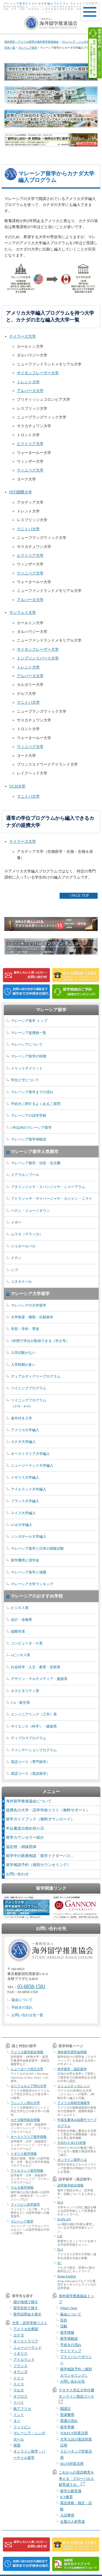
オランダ (20, 2372)
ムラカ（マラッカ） (27, 1234)
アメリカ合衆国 (25, 2329)
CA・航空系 (20, 1702)
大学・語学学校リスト (29, 2323)
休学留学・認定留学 (72, 2069)
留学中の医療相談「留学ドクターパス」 (40, 1856)
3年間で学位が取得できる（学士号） (40, 1341)
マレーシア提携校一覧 (28, 1033)
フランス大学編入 (25, 1501)
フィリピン (22, 2427)
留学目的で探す (25, 2308)
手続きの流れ (22, 2007)
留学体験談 (69, 2338)
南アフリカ (22, 2409)
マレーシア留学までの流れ (32, 1092)
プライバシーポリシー (76, 2360)
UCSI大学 (17, 786)
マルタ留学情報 (22, 2187)
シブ (14, 1270)
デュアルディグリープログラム (35, 1376)
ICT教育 (66, 2497)
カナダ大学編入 (23, 1442)
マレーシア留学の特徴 (28, 1056)
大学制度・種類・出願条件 (32, 1317)
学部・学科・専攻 (25, 1329)
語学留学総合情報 (70, 2185)
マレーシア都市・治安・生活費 (35, 1163)
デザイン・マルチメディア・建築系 (39, 1679)
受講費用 (67, 2415)
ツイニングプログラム (28, 1388)
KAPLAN (64, 2219)
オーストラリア (25, 2341)
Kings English (66, 2276)
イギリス (20, 2353)
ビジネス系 (20, 1608)
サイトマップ (70, 2351)
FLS (60, 2249)
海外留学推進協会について (29, 1801)
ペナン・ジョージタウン (30, 1211)
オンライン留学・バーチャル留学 (29, 2454)
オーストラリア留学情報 (29, 2137)
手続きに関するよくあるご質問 (35, 1104)
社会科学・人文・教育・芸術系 (35, 1667)
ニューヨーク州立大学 (27, 2069)
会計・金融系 (21, 1619)
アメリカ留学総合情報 (27, 2052)
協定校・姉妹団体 (21, 1847)
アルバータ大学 (30, 391)
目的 (63, 2320)
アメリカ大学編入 (25, 1430)
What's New (68, 2308)
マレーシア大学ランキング (32, 1584)
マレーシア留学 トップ (29, 1021)
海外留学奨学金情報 (72, 2052)
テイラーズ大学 (22, 336)
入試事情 (67, 2515)
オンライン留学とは (72, 2160)
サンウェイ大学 (22, 613)
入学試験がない (23, 1353)
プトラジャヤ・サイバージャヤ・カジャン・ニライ (51, 1198)
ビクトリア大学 (30, 444)
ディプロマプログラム (28, 1738)
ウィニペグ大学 (30, 470)
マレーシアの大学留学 (28, 1305)
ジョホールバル (23, 1246)
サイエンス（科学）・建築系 (34, 1726)
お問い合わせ (17, 1874)
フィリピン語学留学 (25, 2204)
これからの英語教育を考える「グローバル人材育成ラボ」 (76, 2478)
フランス (20, 2366)
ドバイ (18, 2402)
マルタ (18, 2390)
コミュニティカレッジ (73, 2086)
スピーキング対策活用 (76, 2454)
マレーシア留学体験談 (28, 1139)
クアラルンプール (25, 1175)
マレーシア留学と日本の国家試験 (37, 1548)
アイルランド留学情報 (27, 2171)
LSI (59, 2236)
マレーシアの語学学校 (28, 1115)
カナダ (18, 2335)
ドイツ (18, 2378)
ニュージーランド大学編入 (32, 1465)
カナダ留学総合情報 (25, 2120)
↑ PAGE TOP (78, 896)
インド (18, 2415)
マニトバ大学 (28, 529)
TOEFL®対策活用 (74, 2433)
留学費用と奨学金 (25, 1560)
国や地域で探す (25, 2302)
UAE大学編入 (21, 1525)
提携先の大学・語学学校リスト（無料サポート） (48, 1810)
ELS (60, 2202)
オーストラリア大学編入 (30, 1454)
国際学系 (18, 1631)
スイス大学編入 (23, 1513)
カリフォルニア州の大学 (29, 2086)
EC (59, 2263)
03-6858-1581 (31, 1986)
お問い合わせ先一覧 (27, 2015)
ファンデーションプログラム (34, 1750)
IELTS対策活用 (72, 2464)
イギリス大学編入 (25, 1477)
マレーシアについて (27, 1044)
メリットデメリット (27, 1068)
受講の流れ (69, 2421)
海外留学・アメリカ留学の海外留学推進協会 (31, 41)
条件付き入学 (21, 1418)
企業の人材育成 (72, 2521)
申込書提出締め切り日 (25, 1828)
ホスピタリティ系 (25, 1691)
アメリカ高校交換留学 (73, 2103)
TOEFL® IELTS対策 (71, 2143)
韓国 (16, 2445)
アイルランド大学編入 (28, 1489)
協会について (22, 2000)
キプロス (20, 2396)
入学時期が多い (23, 1365)
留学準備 (67, 2427)
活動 (63, 2326)
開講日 (65, 2409)
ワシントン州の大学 (25, 2103)
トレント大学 (28, 382)
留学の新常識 (70, 2491)
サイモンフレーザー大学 (38, 373)
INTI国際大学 (20, 492)
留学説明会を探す (27, 2314)
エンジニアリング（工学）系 (34, 1714)
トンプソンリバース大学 (38, 658)
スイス (18, 2384)
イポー (16, 1222)
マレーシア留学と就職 (28, 1572)
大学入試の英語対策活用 (76, 2442)
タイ (16, 2421)
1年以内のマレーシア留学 (31, 1127)
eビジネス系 (20, 1655)
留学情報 (67, 2332)
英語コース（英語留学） (30, 1774)
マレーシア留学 (27, 47)
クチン (16, 1258)
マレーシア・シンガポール (29, 2436)
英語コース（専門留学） (30, 1762)
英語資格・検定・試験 (76, 2506)
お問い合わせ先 (72, 2381)
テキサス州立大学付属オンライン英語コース (76, 2396)
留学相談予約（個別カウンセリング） (38, 1865)
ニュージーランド (27, 2347)
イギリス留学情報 (24, 2154)
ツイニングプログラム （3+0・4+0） (28, 1403)
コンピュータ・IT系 (26, 1643)
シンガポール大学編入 (28, 1536)
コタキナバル (21, 1282)
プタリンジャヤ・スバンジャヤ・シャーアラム (48, 1187)
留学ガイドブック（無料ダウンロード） (40, 1819)
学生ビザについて (25, 1080)
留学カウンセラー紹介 (25, 1837)
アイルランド (24, 2359)
